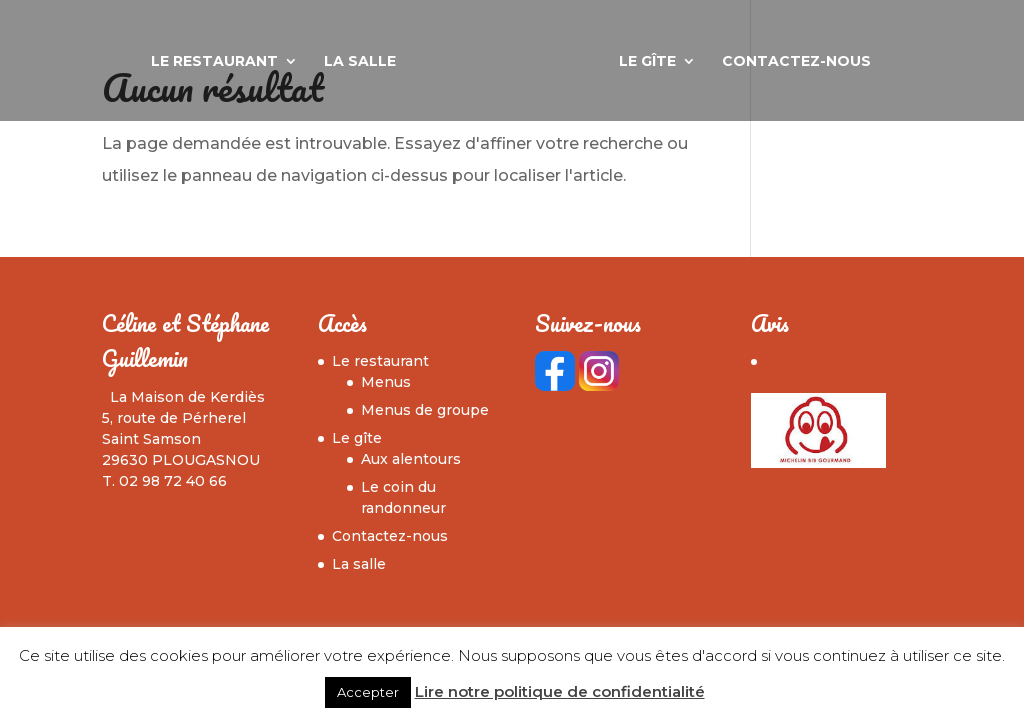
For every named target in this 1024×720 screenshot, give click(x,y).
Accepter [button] (368, 692)
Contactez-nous (796, 62)
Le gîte (647, 62)
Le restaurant (214, 62)
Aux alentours (411, 459)
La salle (360, 62)
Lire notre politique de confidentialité (560, 691)
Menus (386, 382)
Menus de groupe (425, 410)
